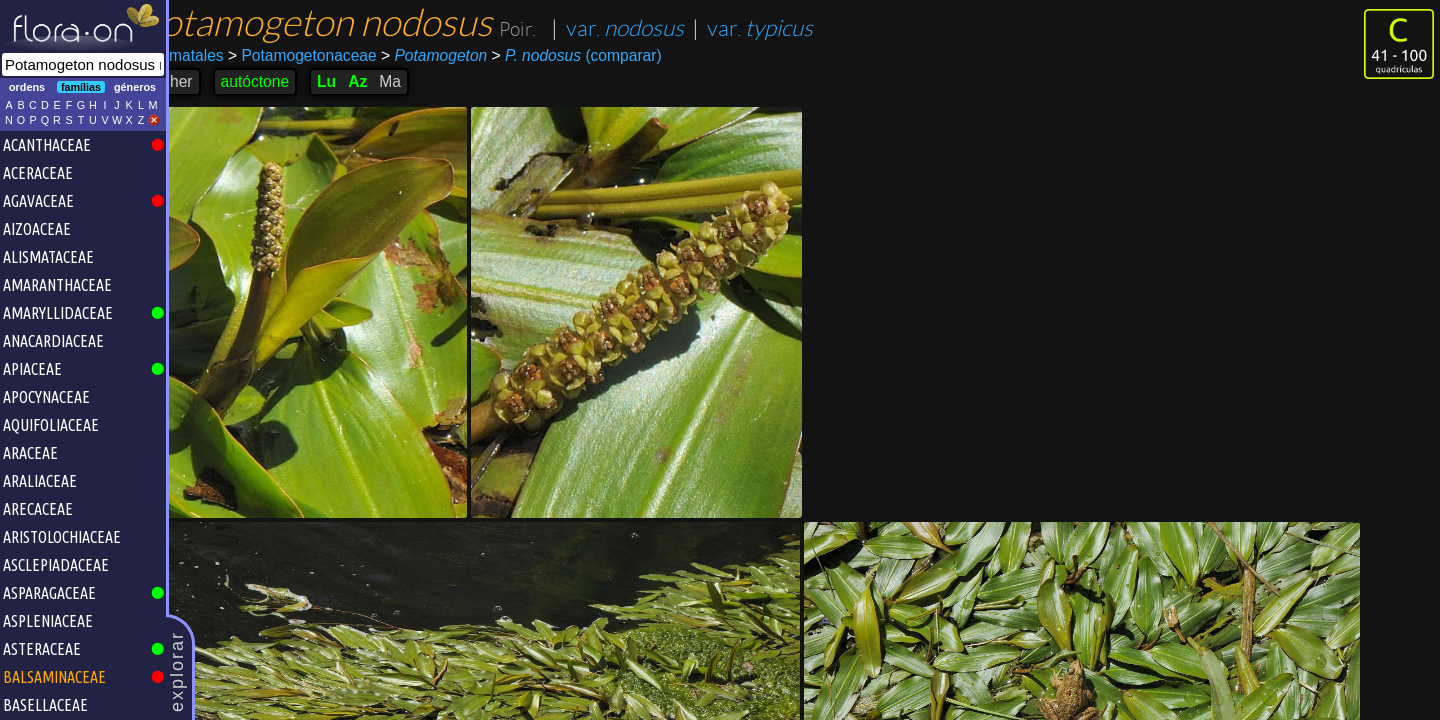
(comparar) (608, 56)
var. (657, 28)
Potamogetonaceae (334, 55)
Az (389, 81)
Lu (358, 81)
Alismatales (216, 55)
